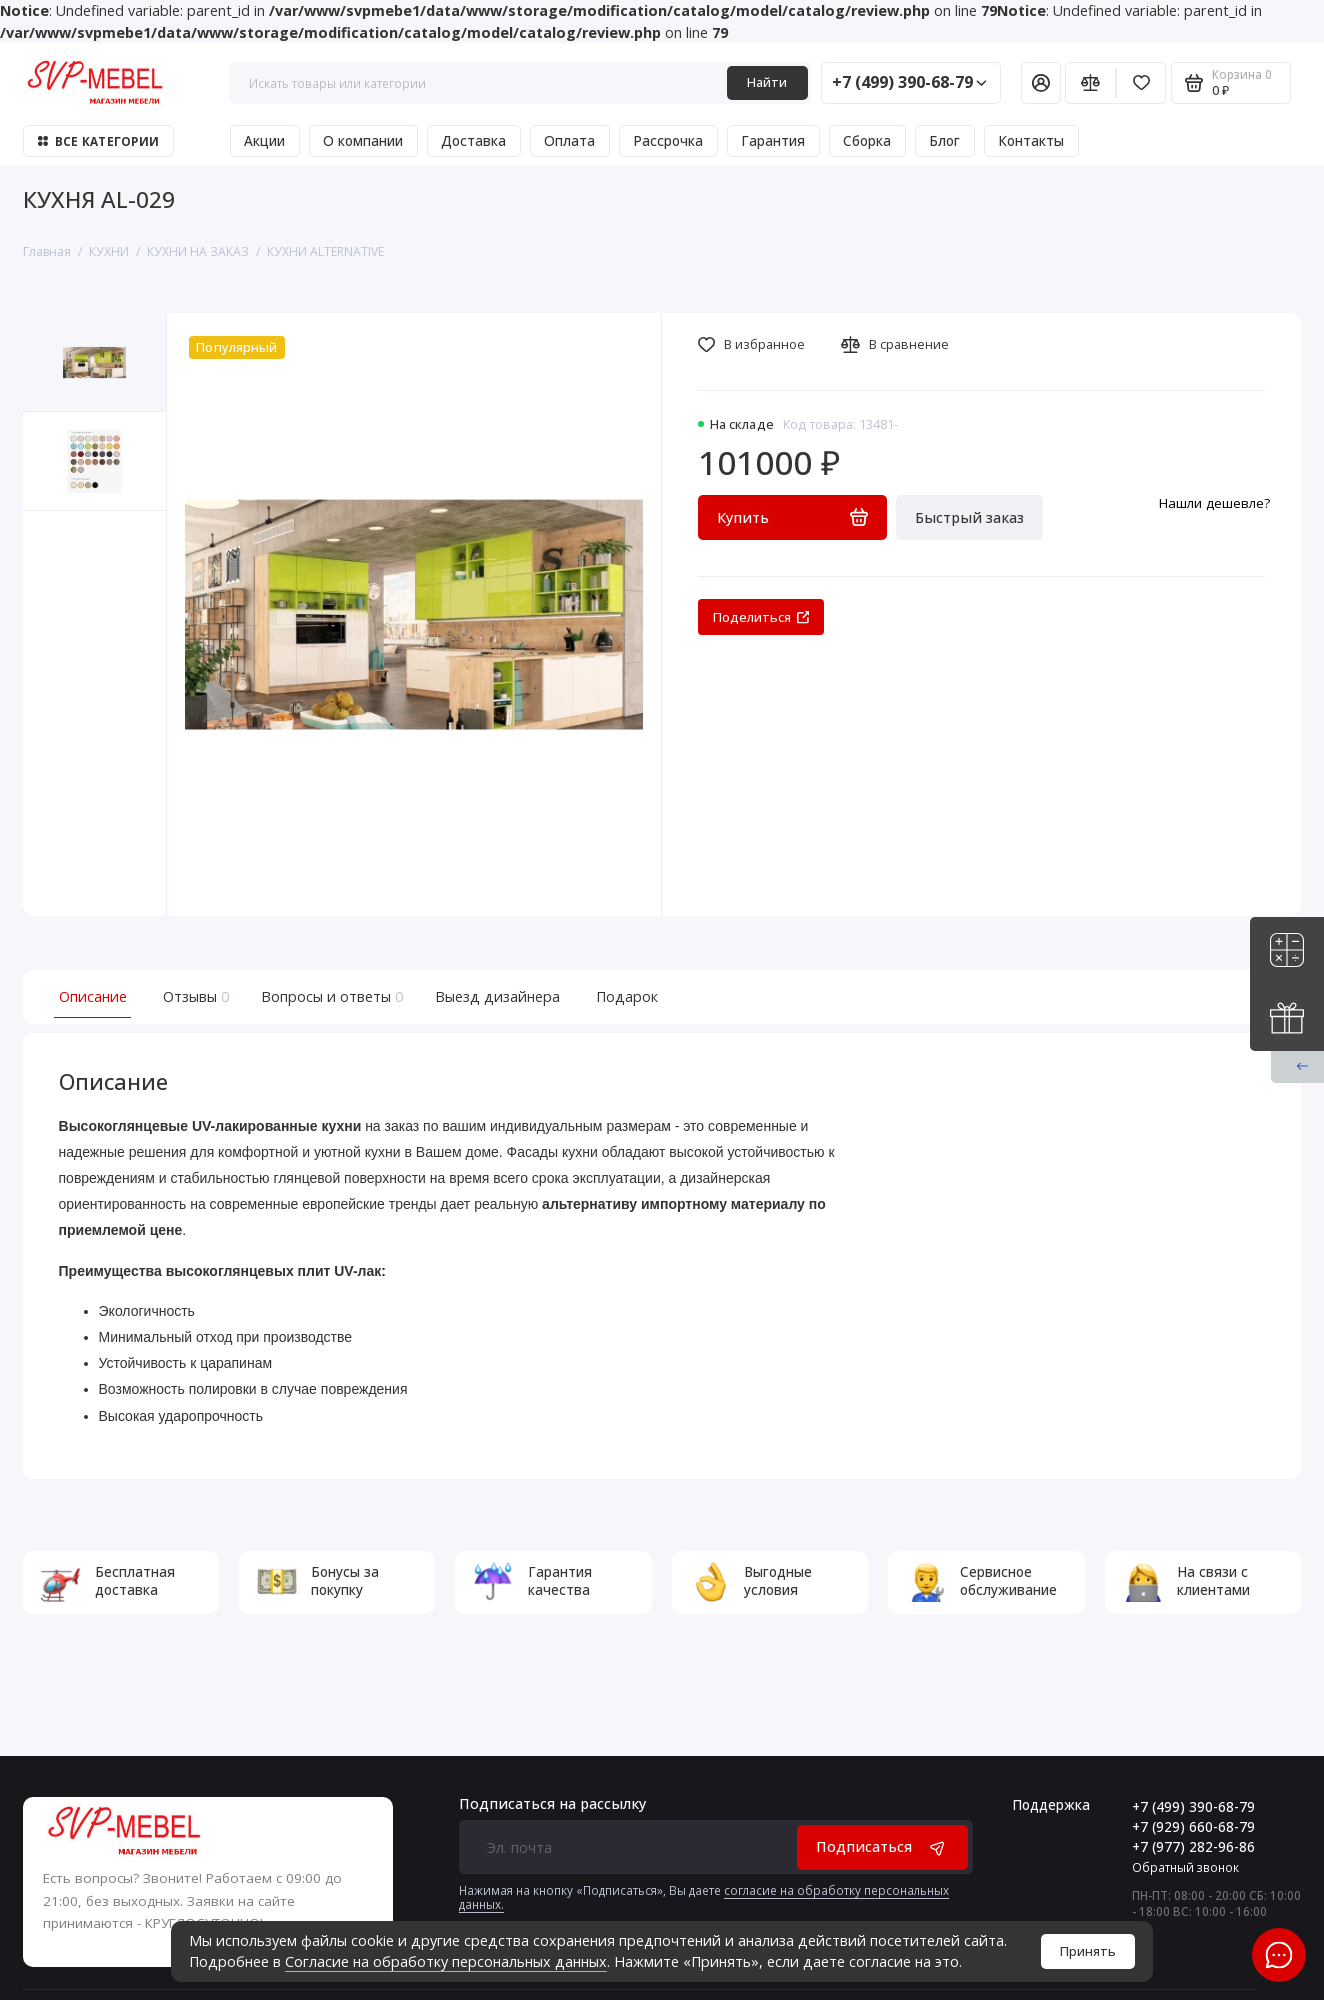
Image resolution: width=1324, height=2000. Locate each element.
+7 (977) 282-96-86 (1193, 1847)
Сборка (867, 141)
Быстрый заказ (969, 517)
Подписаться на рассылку (552, 1804)
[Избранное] (1141, 82)
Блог (944, 141)
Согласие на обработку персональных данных (446, 1961)
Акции (264, 141)
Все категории (98, 141)
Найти (767, 82)
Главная (47, 251)
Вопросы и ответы (330, 996)
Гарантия (773, 141)
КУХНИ (109, 251)
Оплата (569, 141)
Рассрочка (668, 141)
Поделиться (761, 617)
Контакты (1031, 141)
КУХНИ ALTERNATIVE (325, 251)
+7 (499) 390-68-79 (909, 82)
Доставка (473, 141)
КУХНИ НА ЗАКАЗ (198, 251)
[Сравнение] (1090, 82)
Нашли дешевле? (1214, 503)
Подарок (627, 996)
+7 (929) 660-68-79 (1193, 1827)
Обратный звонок (1185, 1867)
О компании (363, 141)
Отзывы (194, 996)
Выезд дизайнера (497, 996)
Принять (1088, 1951)
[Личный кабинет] (1041, 82)
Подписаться (882, 1847)
